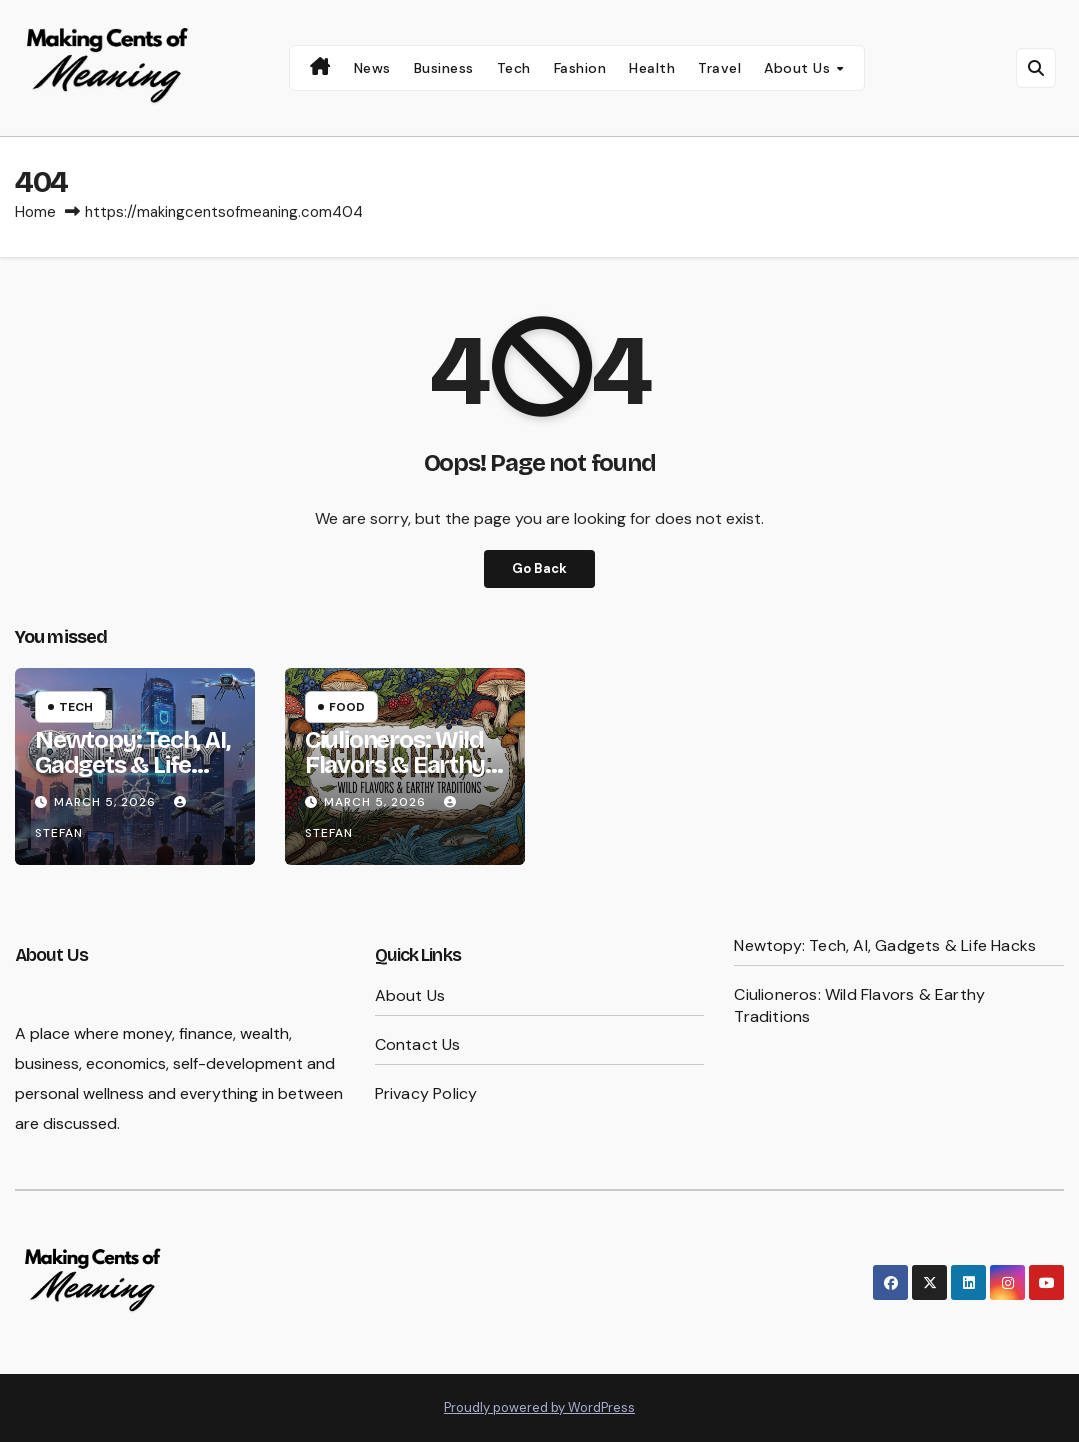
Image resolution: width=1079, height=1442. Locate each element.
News (372, 68)
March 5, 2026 (107, 802)
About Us (799, 68)
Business (444, 68)
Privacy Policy (426, 1093)
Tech (514, 68)
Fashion (580, 68)
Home (35, 212)
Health (652, 68)
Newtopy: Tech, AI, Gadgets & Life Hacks (132, 765)
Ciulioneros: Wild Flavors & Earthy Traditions (395, 765)
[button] (1036, 68)
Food (347, 707)
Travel (719, 68)
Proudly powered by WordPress (539, 1407)
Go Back (539, 569)
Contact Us (418, 1044)
